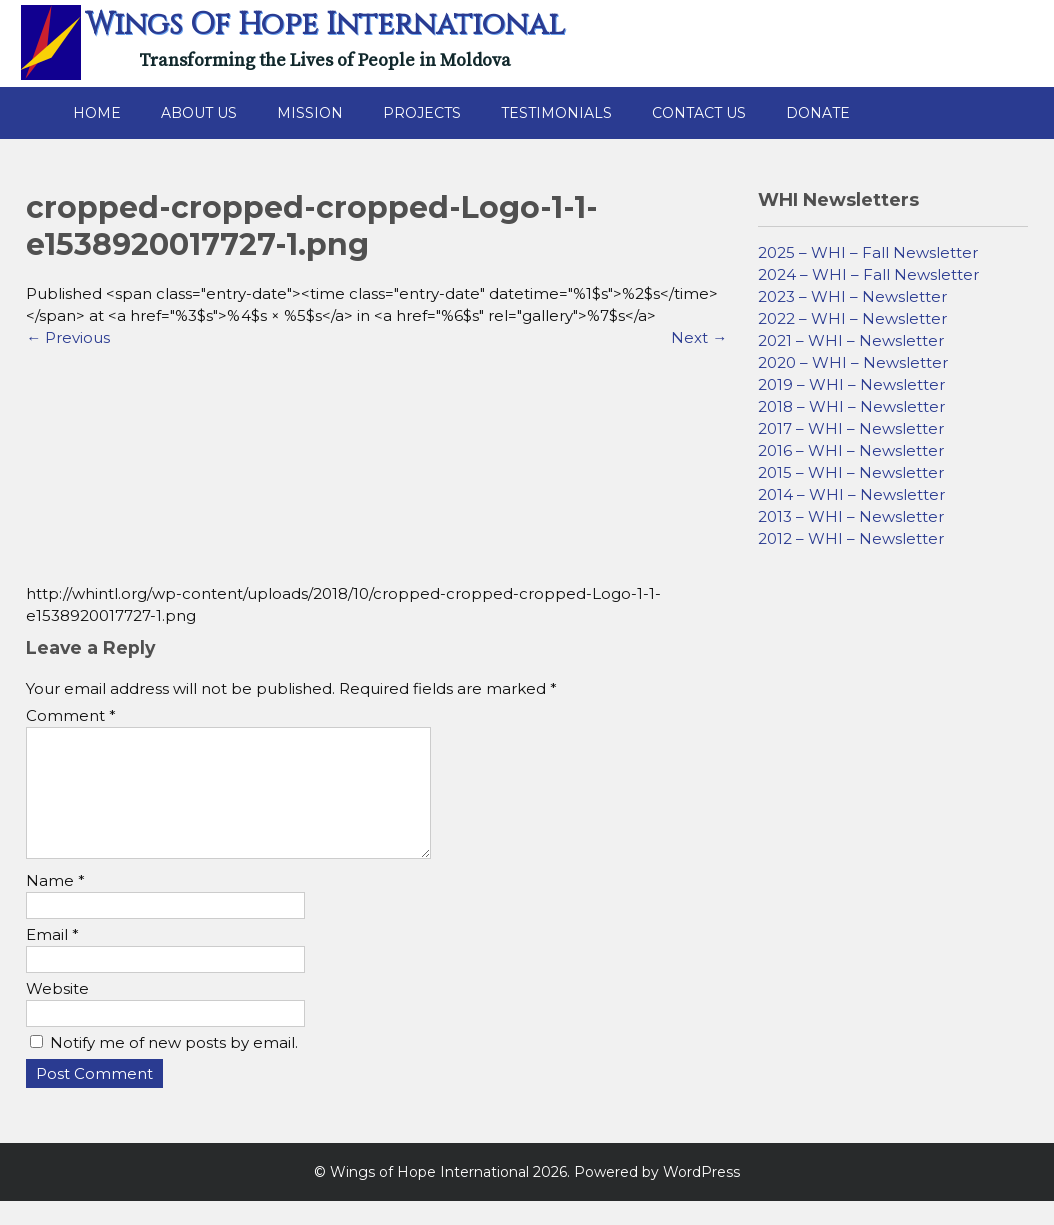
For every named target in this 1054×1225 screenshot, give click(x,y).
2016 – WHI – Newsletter (851, 450)
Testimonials (556, 113)
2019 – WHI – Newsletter (851, 384)
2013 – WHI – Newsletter (851, 516)
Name (55, 904)
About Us (199, 113)
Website (57, 1012)
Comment (71, 715)
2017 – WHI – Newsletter (851, 428)
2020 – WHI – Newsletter (853, 362)
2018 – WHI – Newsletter (851, 406)
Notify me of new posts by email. (174, 1066)
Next (699, 337)
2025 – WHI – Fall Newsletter (868, 252)
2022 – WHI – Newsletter (852, 318)
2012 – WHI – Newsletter (851, 538)
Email (52, 958)
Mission (310, 113)
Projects (422, 113)
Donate (818, 113)
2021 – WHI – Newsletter (851, 340)
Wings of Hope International (325, 25)
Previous (68, 337)
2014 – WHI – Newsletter (851, 494)
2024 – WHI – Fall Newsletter (868, 274)
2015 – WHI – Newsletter (851, 472)
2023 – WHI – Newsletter (852, 296)
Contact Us (699, 113)
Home (97, 113)
